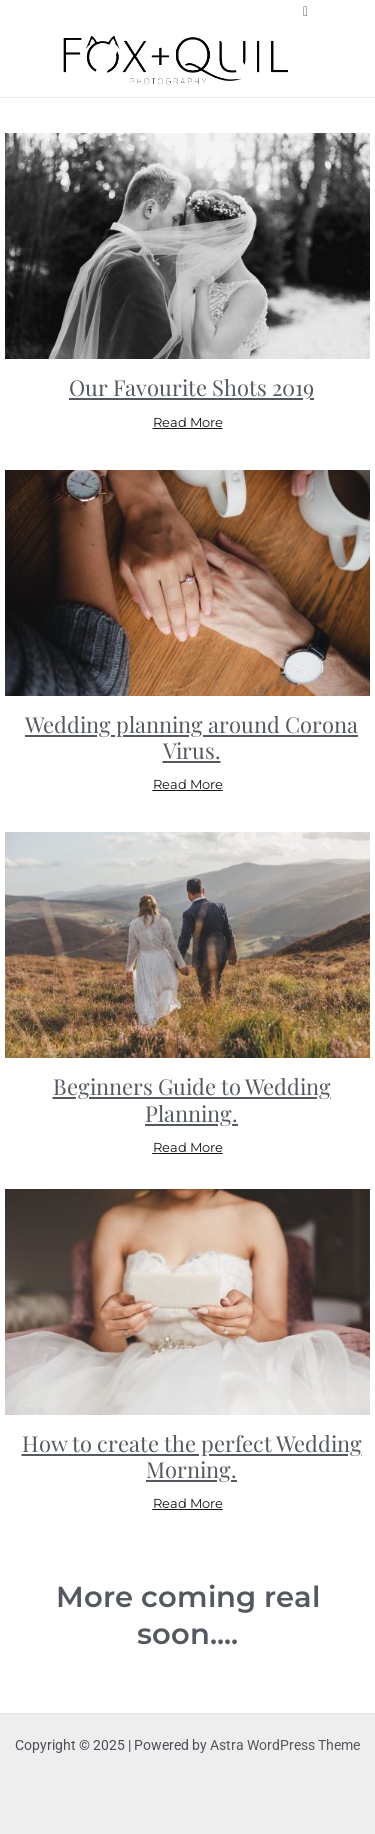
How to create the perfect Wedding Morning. (192, 1455)
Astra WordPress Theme (285, 1745)
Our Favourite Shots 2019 (191, 386)
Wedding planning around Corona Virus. (191, 736)
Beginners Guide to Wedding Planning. (192, 1098)
